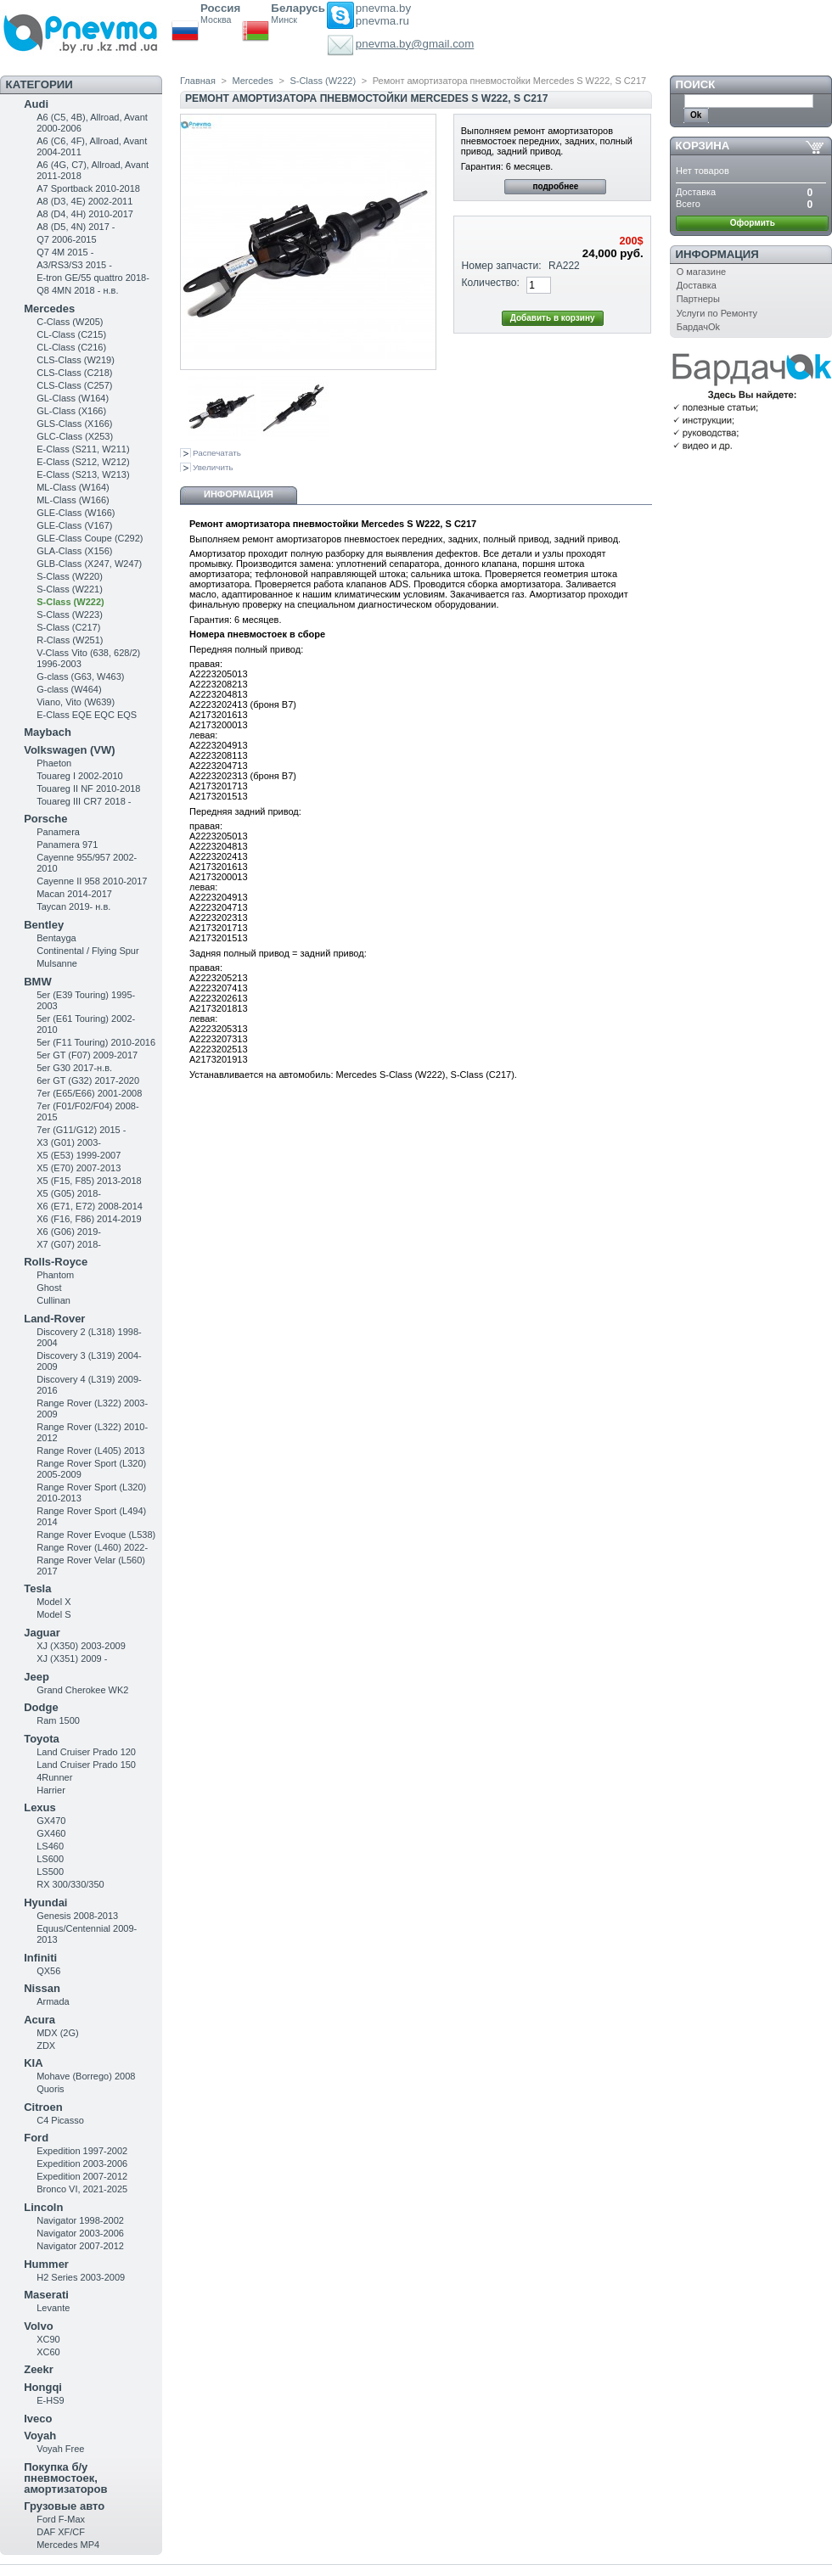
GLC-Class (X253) (75, 436)
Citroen (43, 2107)
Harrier (51, 1790)
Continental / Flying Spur (87, 951)
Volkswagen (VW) (69, 750)
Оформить (752, 222)
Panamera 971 (67, 844)
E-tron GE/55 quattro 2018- (93, 277)
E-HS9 (50, 2400)
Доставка (697, 285)
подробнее (555, 186)
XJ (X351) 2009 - (72, 1658)
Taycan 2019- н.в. (73, 906)
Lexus (40, 1807)
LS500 (50, 1871)
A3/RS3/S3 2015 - (74, 265)
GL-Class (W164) (73, 398)
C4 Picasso (60, 2120)
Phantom (55, 1275)
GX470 (51, 1821)
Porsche (45, 818)
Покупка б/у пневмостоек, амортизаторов (65, 2478)
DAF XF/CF (61, 2532)
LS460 (50, 1846)
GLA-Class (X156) (74, 551)
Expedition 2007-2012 (82, 2176)
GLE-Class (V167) (74, 525)
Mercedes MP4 (68, 2545)
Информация (238, 494)
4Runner (54, 1777)
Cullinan (53, 1300)
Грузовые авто (64, 2506)
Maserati (46, 2294)
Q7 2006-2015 (66, 239)
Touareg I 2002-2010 (80, 776)
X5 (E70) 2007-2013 (79, 1168)
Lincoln (43, 2207)
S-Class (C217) (68, 627)
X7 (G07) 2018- (69, 1244)
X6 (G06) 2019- (69, 1231)
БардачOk (698, 327)
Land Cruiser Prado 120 (86, 1752)
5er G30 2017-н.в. (74, 1068)
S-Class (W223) (70, 614)
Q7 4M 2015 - (65, 252)
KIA (33, 2063)
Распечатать (217, 452)
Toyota (41, 1738)
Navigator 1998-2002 (80, 2220)
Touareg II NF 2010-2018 (88, 788)
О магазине (701, 272)
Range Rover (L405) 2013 (90, 1450)
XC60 (48, 2352)
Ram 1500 (58, 1720)
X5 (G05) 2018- (69, 1193)
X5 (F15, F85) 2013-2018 (89, 1181)
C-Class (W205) (70, 322)
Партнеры (698, 299)
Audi (36, 104)
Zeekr (38, 2369)
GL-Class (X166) (71, 411)
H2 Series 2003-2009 (81, 2277)
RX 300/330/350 (70, 1884)
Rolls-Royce (55, 1261)
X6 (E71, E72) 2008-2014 (90, 1206)
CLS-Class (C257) (74, 385)
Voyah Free (60, 2449)
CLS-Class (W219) (76, 360)
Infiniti (40, 1957)
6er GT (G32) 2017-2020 (88, 1080)
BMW (38, 981)
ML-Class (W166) (73, 500)
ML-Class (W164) (73, 487)
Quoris (50, 2089)
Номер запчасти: (502, 266)
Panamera (58, 832)
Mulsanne (57, 963)
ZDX (46, 2045)
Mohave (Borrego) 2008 (86, 2076)
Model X (53, 1602)
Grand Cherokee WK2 (82, 1690)
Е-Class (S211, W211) (83, 449)
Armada (53, 2001)
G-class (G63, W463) (80, 676)
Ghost (49, 1287)
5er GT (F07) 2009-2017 (87, 1055)
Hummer (46, 2264)
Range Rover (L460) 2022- (92, 1547)
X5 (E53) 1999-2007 (79, 1155)
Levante (53, 2308)
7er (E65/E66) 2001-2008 (89, 1093)
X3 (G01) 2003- (69, 1142)
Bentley (44, 924)
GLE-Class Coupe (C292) (90, 538)
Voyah (40, 2435)
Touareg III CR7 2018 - (84, 801)
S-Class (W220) (70, 576)
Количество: (491, 283)
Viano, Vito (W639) (76, 702)
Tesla (37, 1588)
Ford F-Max (61, 2519)
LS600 (50, 1859)
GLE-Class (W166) (76, 513)
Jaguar (42, 1632)
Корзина (703, 145)
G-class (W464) (69, 689)
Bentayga (56, 938)
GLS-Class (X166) (74, 423)
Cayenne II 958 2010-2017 (92, 881)
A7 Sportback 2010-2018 (88, 188)
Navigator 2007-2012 (80, 2246)
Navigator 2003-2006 (80, 2233)
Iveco (38, 2418)
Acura (39, 2019)
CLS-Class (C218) (74, 373)
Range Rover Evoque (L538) (96, 1534)
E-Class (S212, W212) (83, 462)
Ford (36, 2137)
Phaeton (54, 763)
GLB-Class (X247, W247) (89, 563)
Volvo (38, 2326)
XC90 (48, 2339)
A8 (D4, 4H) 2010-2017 (85, 214)
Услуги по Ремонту (717, 313)
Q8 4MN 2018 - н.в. (77, 290)
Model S (53, 1614)
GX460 (51, 1833)
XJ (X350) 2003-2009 (81, 1646)
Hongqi (43, 2387)
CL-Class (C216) (71, 347)
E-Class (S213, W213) (83, 474)
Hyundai (45, 1902)
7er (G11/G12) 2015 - (81, 1130)
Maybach (47, 732)
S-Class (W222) (70, 602)
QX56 (48, 1971)
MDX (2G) (58, 2033)
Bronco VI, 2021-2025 (82, 2189)
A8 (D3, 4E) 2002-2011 (84, 201)
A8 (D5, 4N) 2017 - (76, 227)
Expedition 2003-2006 (82, 2163)
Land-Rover (54, 1318)
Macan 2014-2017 (74, 894)
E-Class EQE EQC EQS (87, 715)
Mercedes (49, 308)
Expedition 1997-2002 (82, 2151)
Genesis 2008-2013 (77, 1916)
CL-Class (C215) (71, 334)
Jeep (36, 1676)
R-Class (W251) (70, 640)
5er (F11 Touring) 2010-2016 (96, 1042)
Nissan (42, 1988)
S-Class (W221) (70, 589)
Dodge (41, 1707)
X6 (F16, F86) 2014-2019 (89, 1219)
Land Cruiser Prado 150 (86, 1764)
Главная (198, 81)
